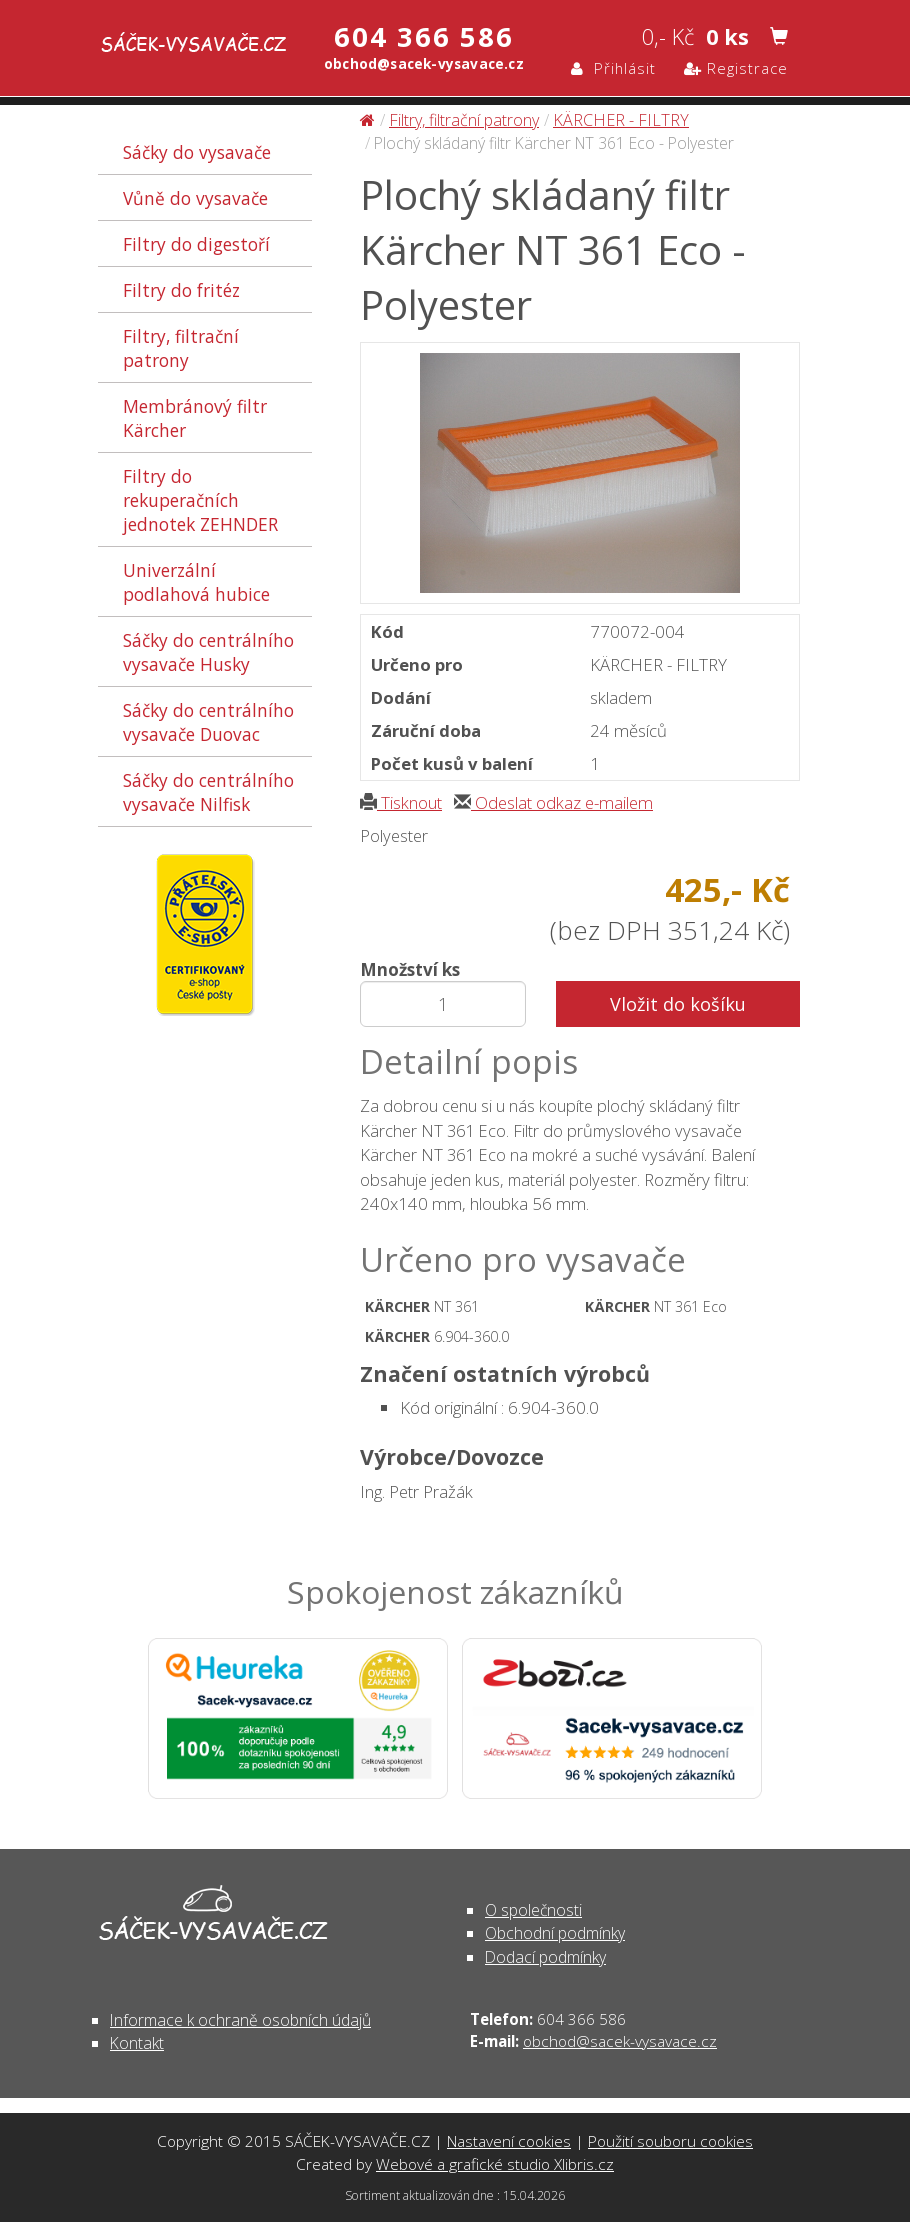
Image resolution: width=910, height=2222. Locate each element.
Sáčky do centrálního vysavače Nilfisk (208, 792)
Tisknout (401, 802)
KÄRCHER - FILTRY (621, 120)
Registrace (736, 68)
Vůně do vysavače (195, 198)
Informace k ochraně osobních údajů (240, 2020)
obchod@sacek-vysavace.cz (620, 2041)
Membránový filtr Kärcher (195, 418)
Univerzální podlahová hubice (196, 582)
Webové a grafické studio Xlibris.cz (495, 2164)
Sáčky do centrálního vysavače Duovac (208, 722)
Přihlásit (613, 68)
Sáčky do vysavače (197, 152)
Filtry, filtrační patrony (181, 348)
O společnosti (533, 1910)
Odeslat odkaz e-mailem (553, 802)
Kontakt (137, 2043)
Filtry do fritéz (181, 290)
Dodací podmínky (545, 1957)
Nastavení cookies (509, 2141)
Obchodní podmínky (555, 1933)
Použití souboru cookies (670, 2141)
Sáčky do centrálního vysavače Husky (208, 652)
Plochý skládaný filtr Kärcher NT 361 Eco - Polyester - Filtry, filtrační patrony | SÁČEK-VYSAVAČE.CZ (175, 47)
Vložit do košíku (678, 1004)
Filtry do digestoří (196, 244)
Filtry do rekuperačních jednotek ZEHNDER (200, 500)
